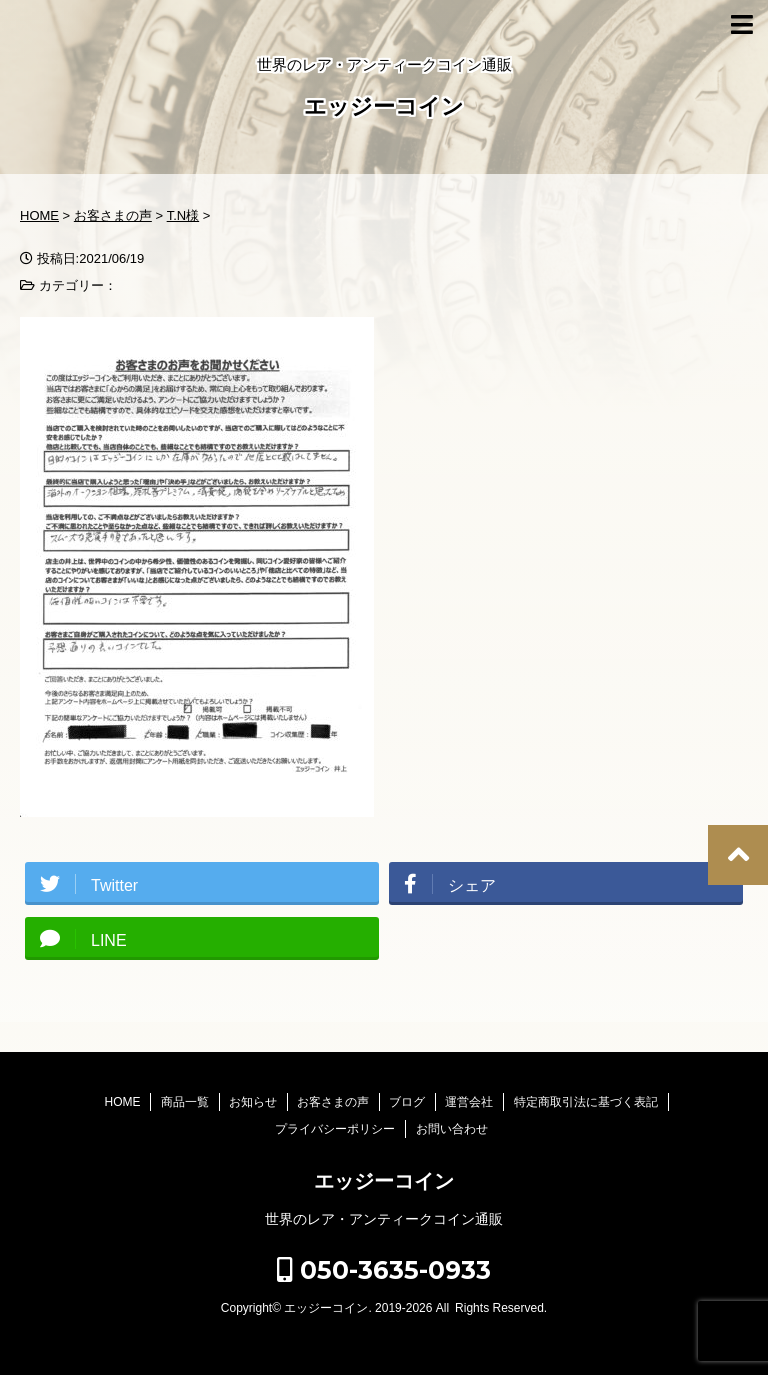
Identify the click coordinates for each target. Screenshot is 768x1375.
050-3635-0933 (384, 1270)
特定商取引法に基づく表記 (586, 1102)
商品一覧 (185, 1102)
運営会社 (469, 1102)
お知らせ (253, 1102)
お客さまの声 (333, 1102)
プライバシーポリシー (335, 1129)
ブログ (407, 1102)
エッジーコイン (384, 108)
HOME (122, 1102)
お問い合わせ (452, 1129)
